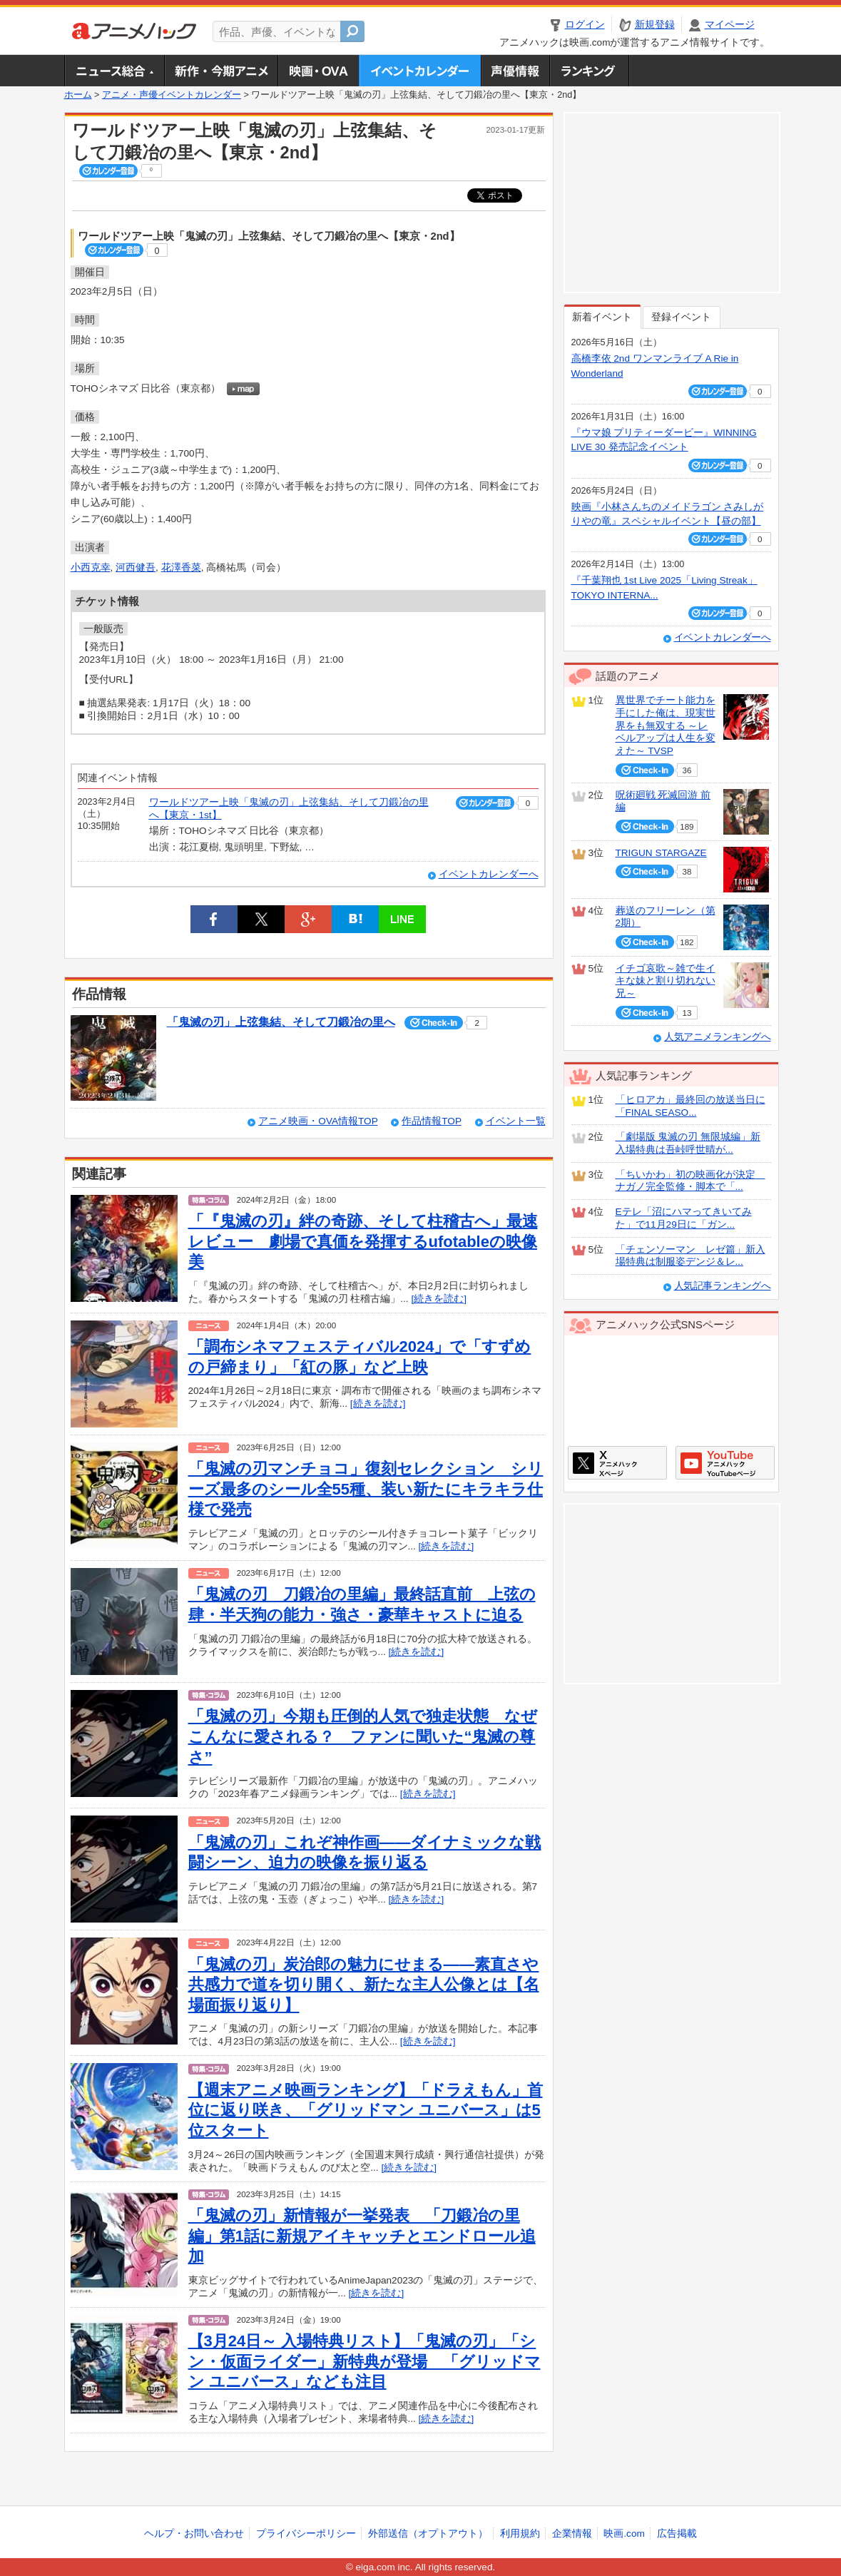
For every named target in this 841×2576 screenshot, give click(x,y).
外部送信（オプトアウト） (428, 2533)
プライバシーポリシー (306, 2533)
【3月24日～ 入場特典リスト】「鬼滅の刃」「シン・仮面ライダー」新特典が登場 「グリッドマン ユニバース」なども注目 (364, 2361)
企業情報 (572, 2533)
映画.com (623, 2533)
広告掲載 (677, 2533)
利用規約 (520, 2533)
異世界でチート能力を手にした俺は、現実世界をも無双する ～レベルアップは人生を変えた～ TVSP (665, 725)
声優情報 (515, 70)
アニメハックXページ (617, 1463)
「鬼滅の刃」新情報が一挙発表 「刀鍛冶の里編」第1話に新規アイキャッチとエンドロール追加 (362, 2235)
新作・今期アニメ (220, 70)
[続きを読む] (439, 1298)
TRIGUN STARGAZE (661, 852)
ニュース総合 (114, 70)
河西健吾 (136, 567)
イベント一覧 (516, 1121)
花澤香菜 (181, 567)
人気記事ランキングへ (722, 1286)
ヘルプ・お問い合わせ (194, 2533)
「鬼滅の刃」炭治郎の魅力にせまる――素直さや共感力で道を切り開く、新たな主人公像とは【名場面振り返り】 (363, 1984)
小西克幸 (91, 567)
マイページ (730, 24)
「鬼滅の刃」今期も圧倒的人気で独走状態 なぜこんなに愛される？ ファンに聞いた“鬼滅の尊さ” (362, 1736)
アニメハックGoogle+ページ (725, 1463)
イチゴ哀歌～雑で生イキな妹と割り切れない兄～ (665, 981)
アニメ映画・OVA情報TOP (317, 1121)
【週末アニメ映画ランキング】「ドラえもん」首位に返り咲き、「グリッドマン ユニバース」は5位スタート (365, 2110)
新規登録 (655, 24)
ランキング (589, 70)
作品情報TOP (431, 1121)
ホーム (78, 95)
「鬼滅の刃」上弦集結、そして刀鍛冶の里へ (281, 1022)
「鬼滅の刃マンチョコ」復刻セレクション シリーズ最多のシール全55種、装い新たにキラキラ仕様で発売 (366, 1489)
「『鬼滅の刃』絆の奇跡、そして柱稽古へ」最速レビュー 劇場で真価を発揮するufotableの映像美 (363, 1241)
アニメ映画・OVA (318, 70)
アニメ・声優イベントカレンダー (420, 70)
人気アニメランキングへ (717, 1037)
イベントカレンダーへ (489, 874)
